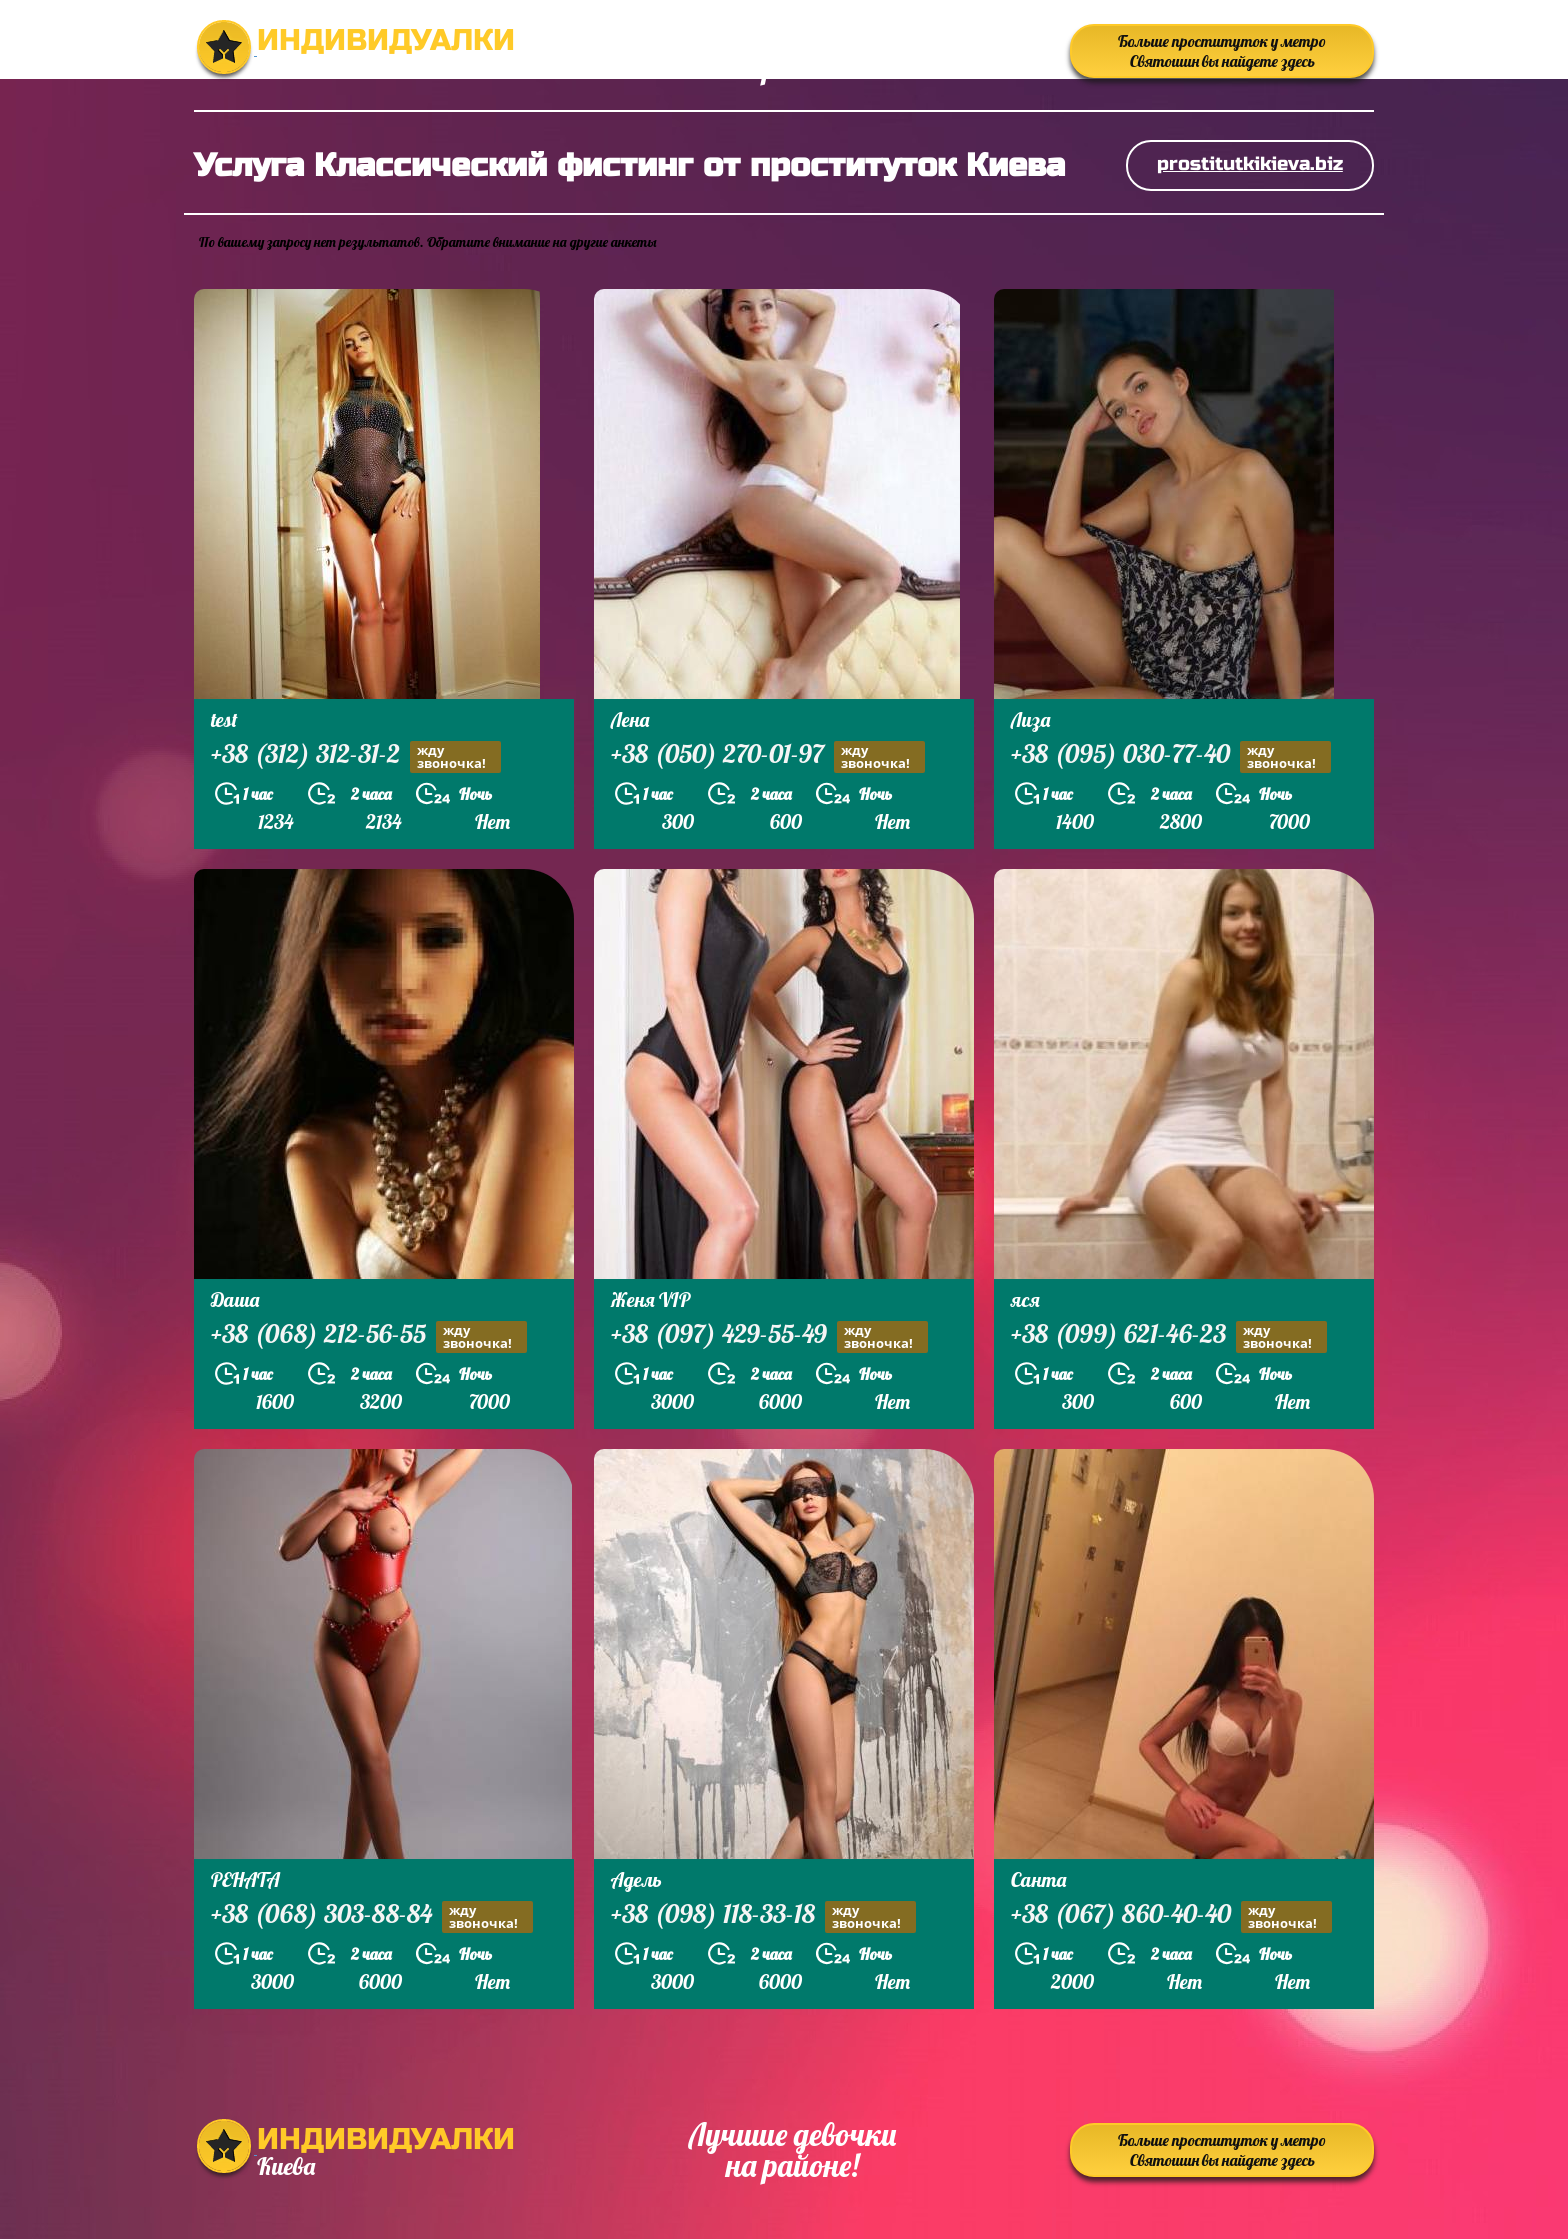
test (224, 719)
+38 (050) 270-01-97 (768, 756)
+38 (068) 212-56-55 (369, 1336)
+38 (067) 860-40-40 (1171, 1916)
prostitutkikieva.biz (1250, 163)
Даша (235, 1299)
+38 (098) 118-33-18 (763, 1916)
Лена (630, 719)
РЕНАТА (245, 1879)
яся (1025, 1299)
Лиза (1030, 719)
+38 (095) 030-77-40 (1171, 756)
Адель (636, 1879)
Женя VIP (650, 1299)
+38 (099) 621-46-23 (1169, 1336)
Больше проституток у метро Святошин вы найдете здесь (1222, 51)
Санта (1038, 1879)
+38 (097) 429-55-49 (769, 1336)
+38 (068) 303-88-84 (372, 1916)
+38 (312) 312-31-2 (356, 756)
